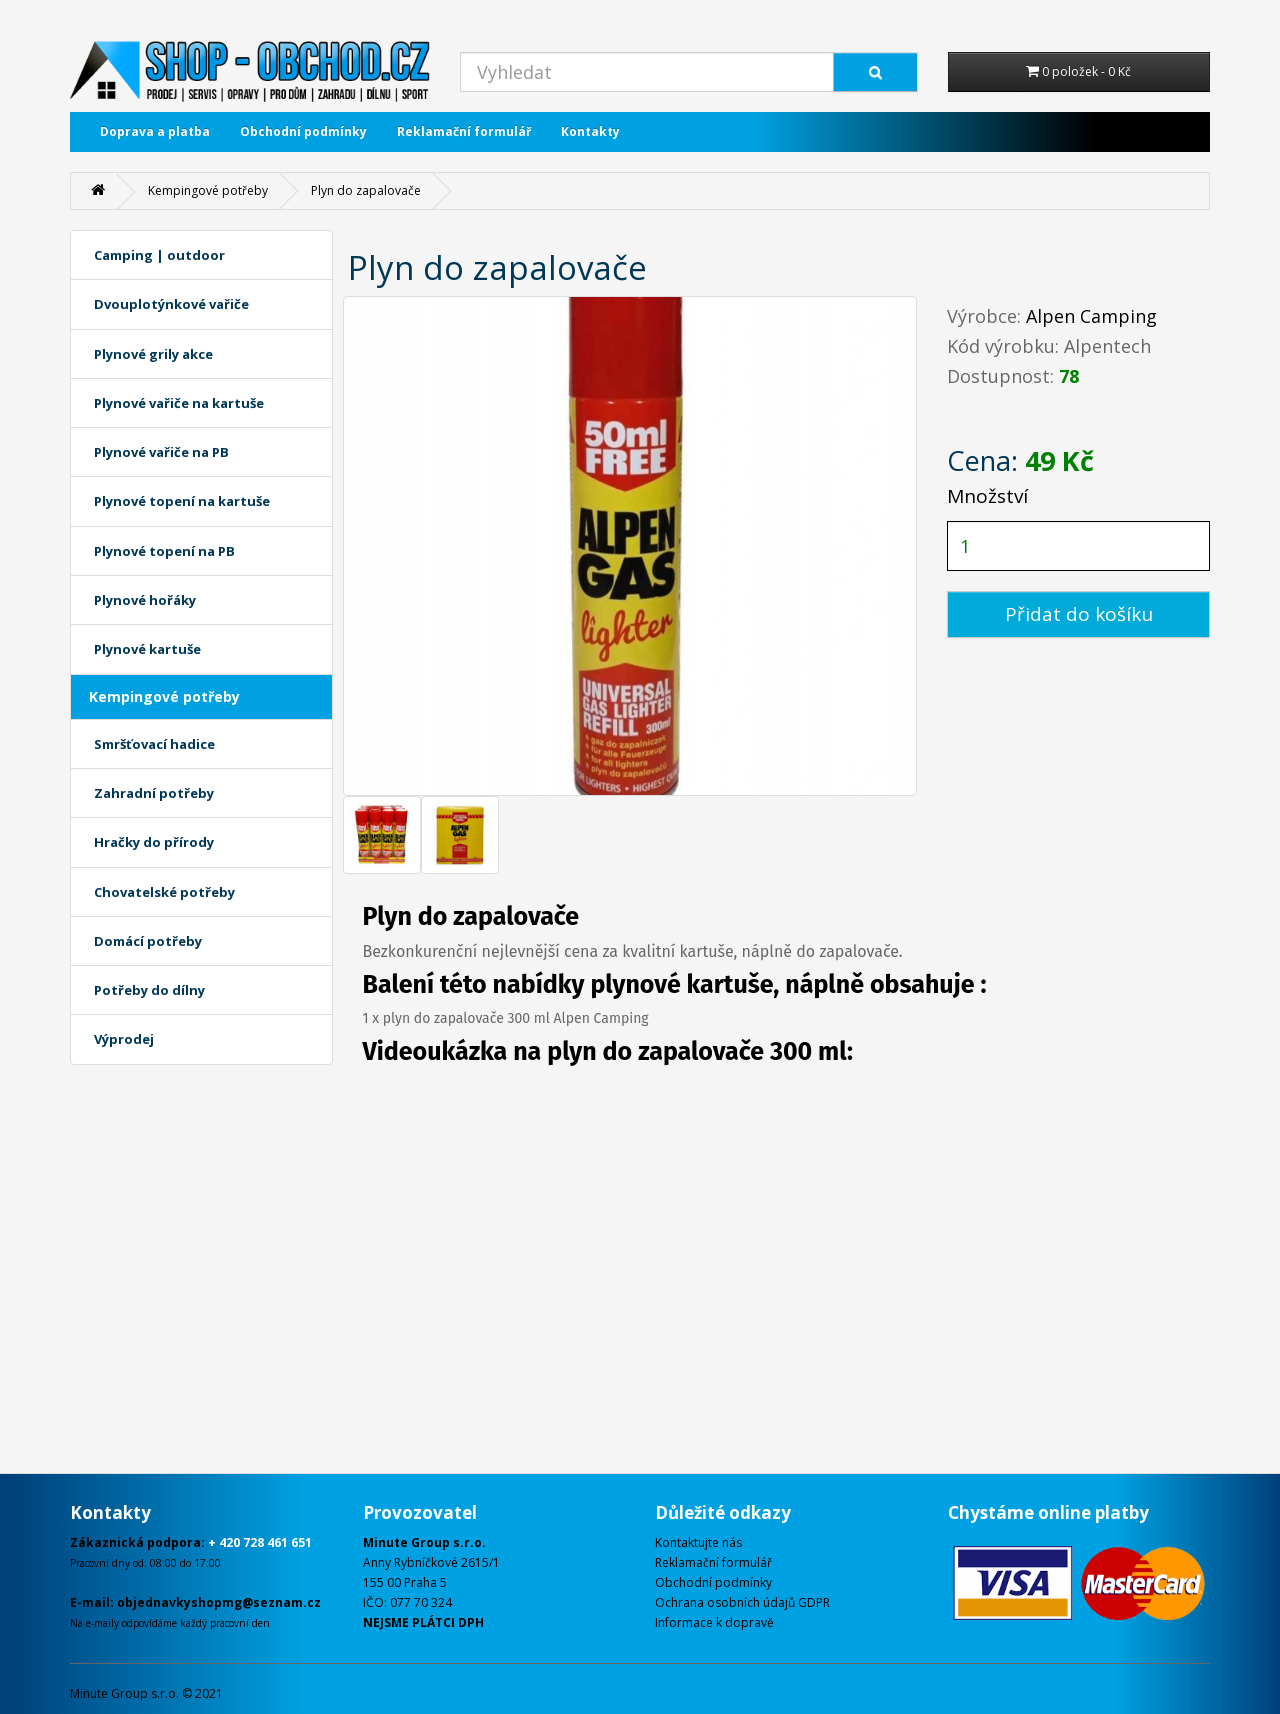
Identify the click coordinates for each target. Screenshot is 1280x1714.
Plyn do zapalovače (366, 190)
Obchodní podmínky (303, 131)
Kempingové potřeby (208, 190)
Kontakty (590, 131)
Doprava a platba (155, 131)
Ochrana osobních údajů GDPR (742, 1602)
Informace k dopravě (714, 1622)
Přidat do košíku (1079, 614)
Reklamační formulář (464, 131)
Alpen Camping (1091, 316)
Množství (987, 496)
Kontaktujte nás (698, 1542)
